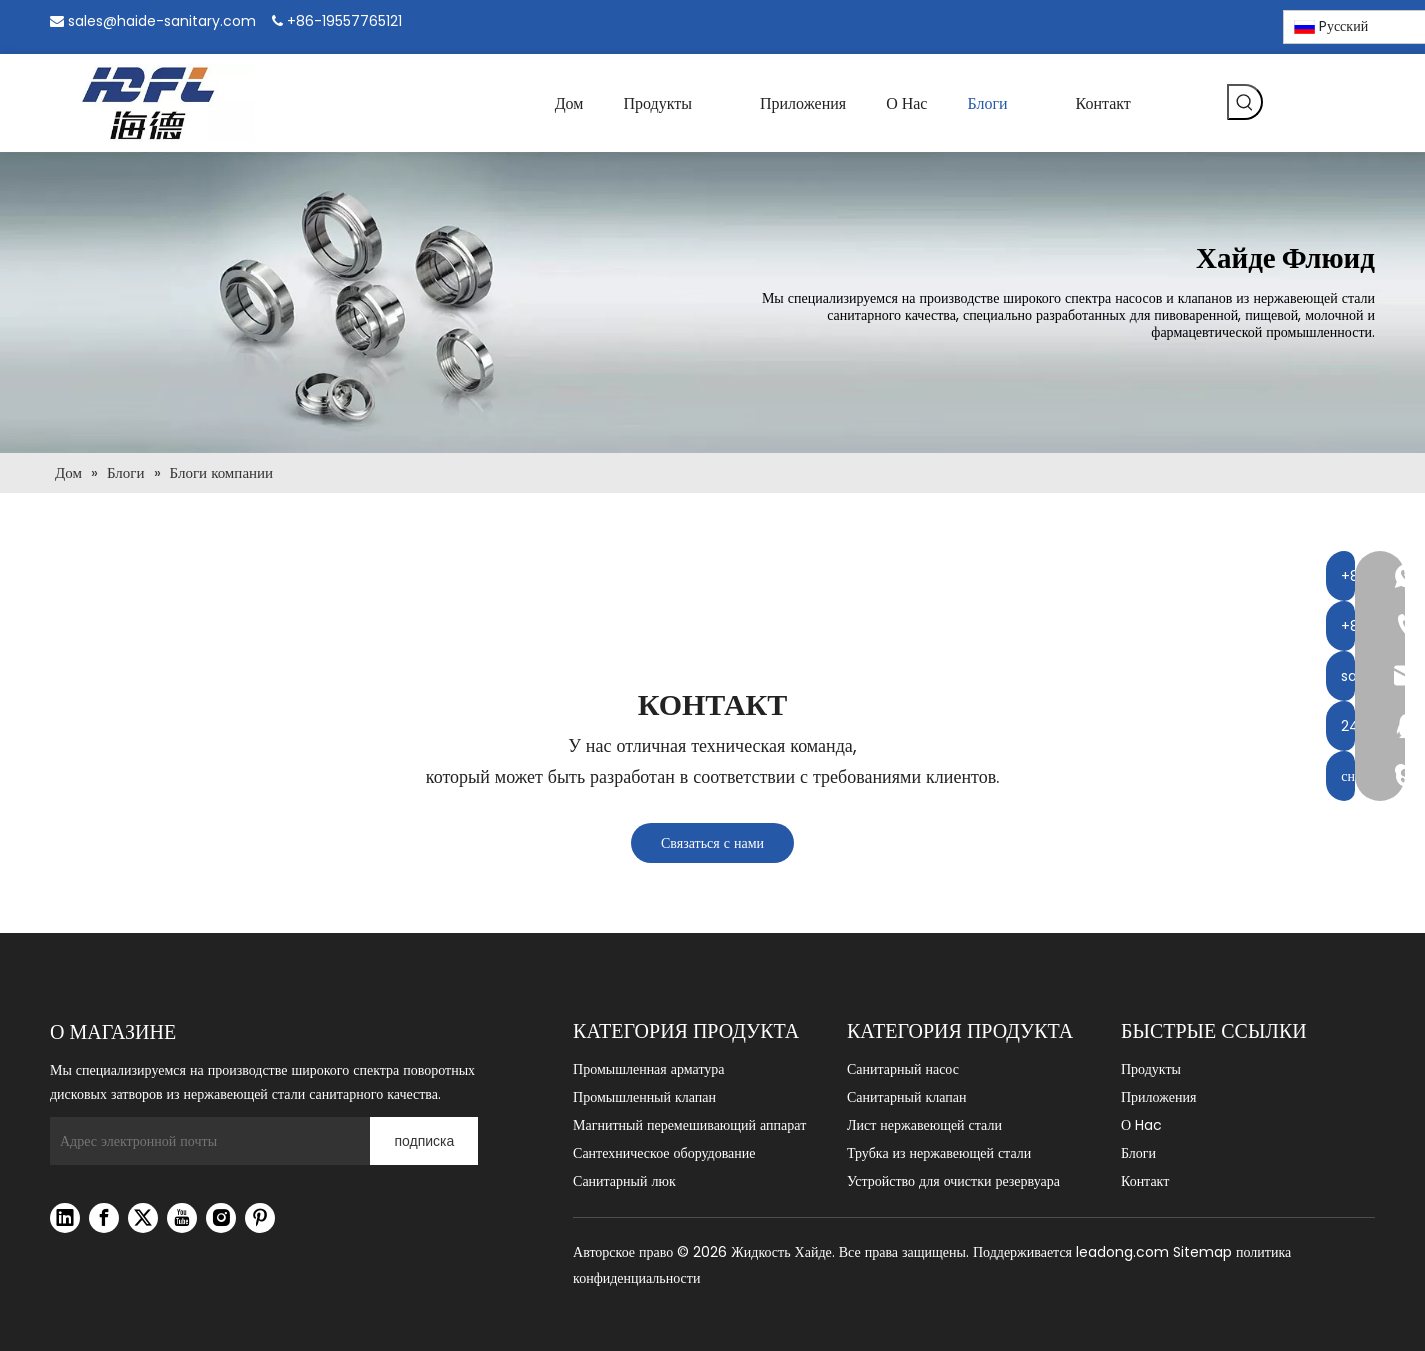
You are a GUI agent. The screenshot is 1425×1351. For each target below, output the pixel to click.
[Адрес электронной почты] (205, 1141)
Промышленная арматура (649, 1069)
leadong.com (1122, 1252)
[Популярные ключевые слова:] (1245, 102)
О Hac (1141, 1125)
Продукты (1151, 1069)
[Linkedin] (1176, 23)
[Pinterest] (1245, 23)
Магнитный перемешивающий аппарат (689, 1125)
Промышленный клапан (644, 1097)
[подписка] (424, 1141)
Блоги (1138, 1153)
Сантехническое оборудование (664, 1153)
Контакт (1145, 1181)
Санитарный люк (624, 1181)
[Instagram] (1211, 23)
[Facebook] (1142, 23)
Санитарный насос (903, 1069)
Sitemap (1202, 1252)
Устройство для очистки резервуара (953, 1181)
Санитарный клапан (906, 1097)
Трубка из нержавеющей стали (939, 1153)
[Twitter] (143, 1218)
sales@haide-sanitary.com (162, 21)
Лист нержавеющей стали (924, 1125)
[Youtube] (182, 1218)
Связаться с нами (712, 843)
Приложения (1158, 1097)
